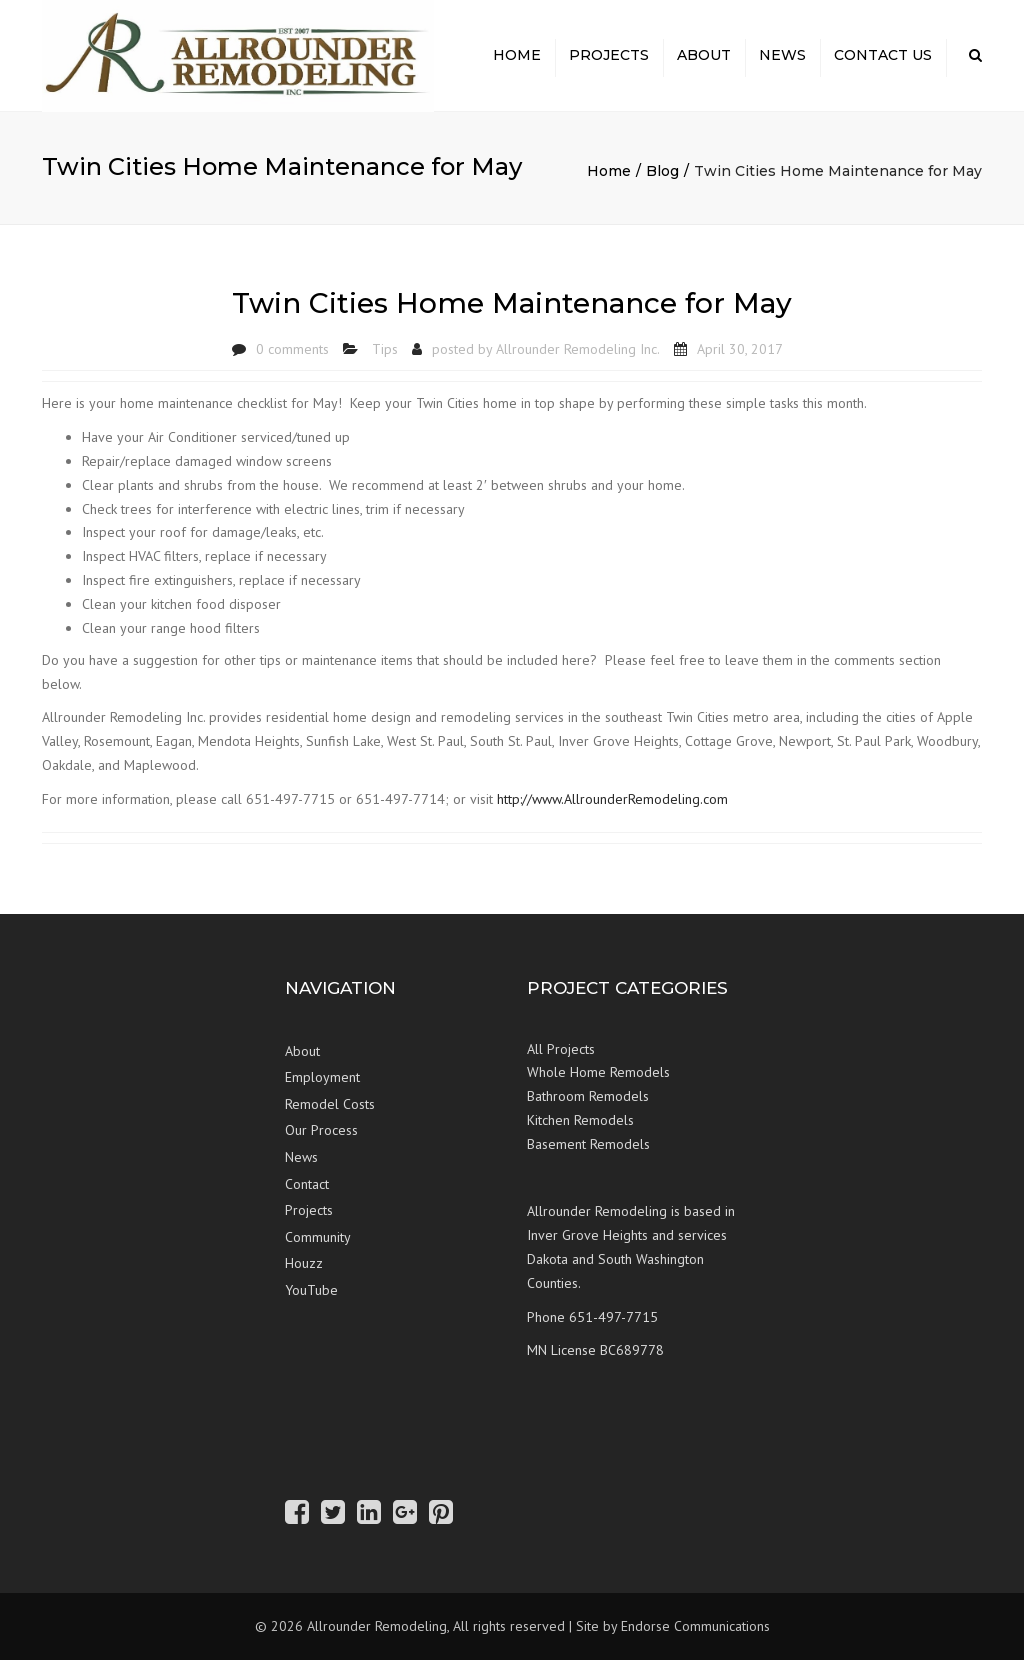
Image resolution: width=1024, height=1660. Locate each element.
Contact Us (883, 55)
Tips (385, 349)
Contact (307, 1184)
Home (517, 55)
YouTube (311, 1290)
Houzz (304, 1263)
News (782, 55)
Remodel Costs (330, 1104)
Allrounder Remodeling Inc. (578, 349)
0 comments (292, 349)
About (704, 55)
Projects (609, 55)
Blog (662, 171)
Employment (322, 1077)
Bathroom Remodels (588, 1096)
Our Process (321, 1130)
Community (318, 1237)
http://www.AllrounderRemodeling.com (612, 799)
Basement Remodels (588, 1144)
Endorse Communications (695, 1626)
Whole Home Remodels (598, 1072)
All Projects (561, 1049)
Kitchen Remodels (580, 1120)
